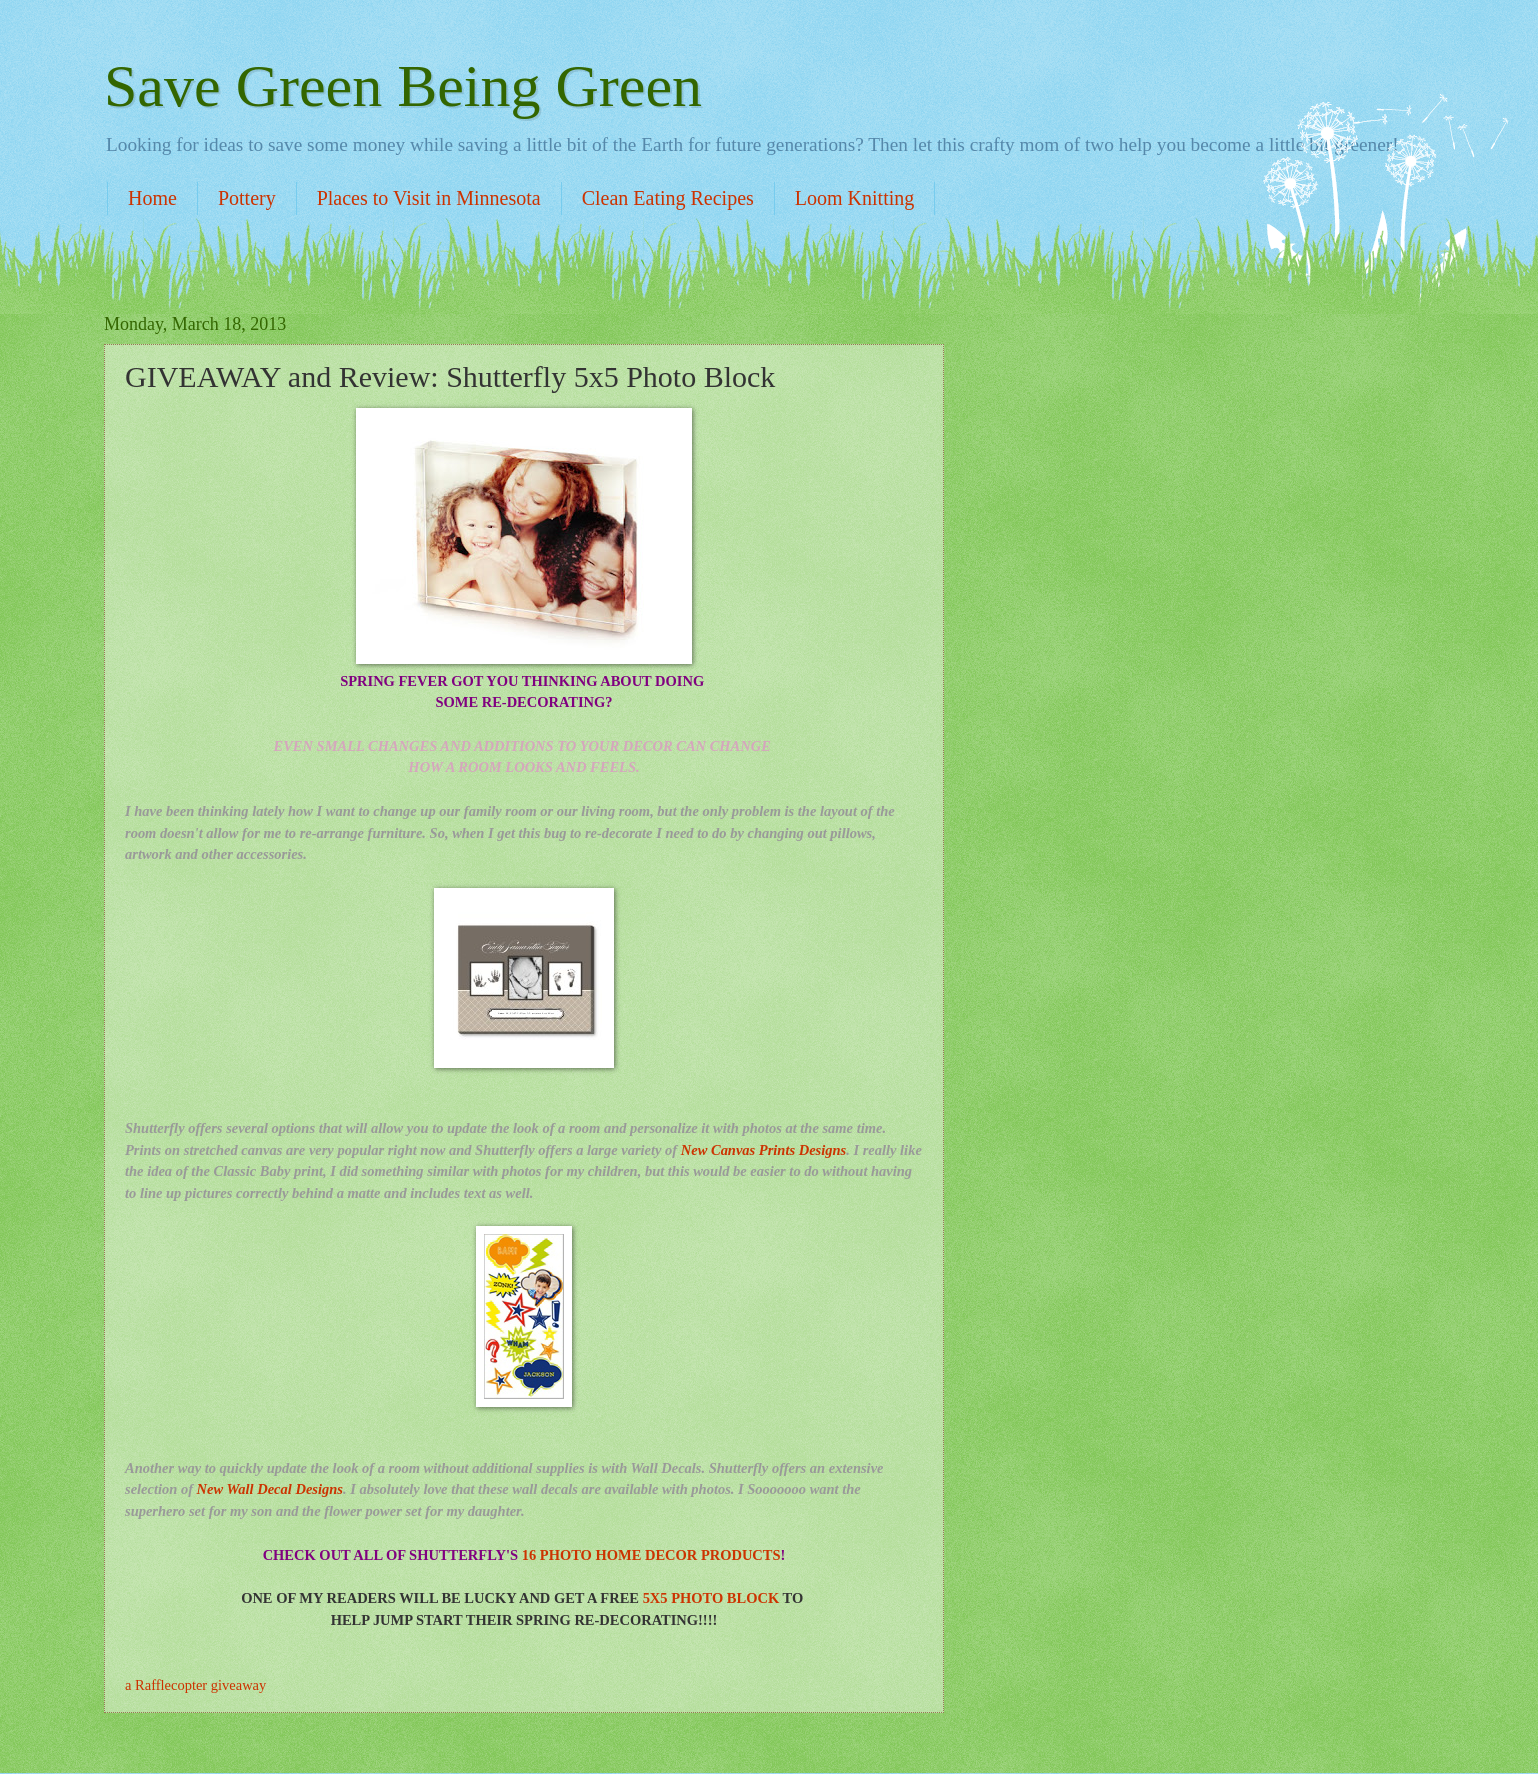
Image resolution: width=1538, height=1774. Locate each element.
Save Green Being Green (403, 86)
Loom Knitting (854, 198)
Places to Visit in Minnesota (429, 198)
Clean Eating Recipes (668, 198)
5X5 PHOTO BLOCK (711, 1598)
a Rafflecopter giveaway (195, 1685)
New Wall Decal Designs (270, 1489)
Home (152, 198)
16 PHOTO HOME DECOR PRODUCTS (651, 1555)
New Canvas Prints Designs (763, 1150)
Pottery (247, 198)
